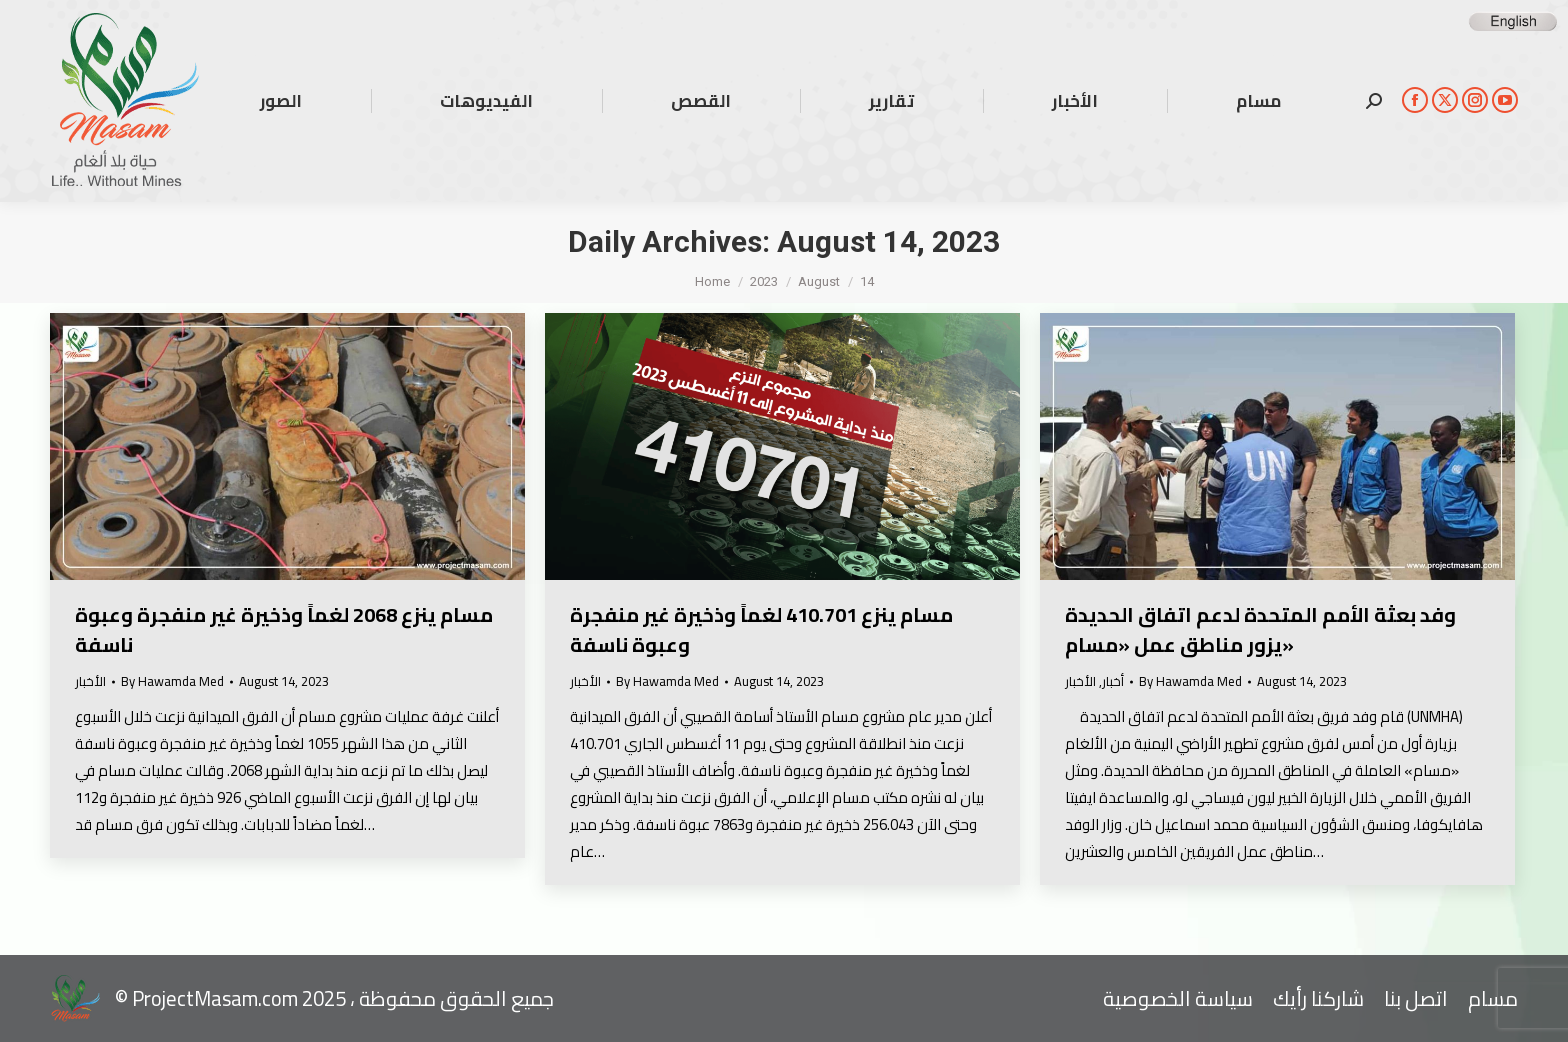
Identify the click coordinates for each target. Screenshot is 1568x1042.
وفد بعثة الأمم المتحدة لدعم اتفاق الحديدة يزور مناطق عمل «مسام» (1260, 629)
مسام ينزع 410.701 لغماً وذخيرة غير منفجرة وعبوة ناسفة (761, 629)
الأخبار (90, 681)
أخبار (1113, 681)
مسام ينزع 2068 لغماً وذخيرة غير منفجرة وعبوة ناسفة (284, 629)
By (172, 681)
